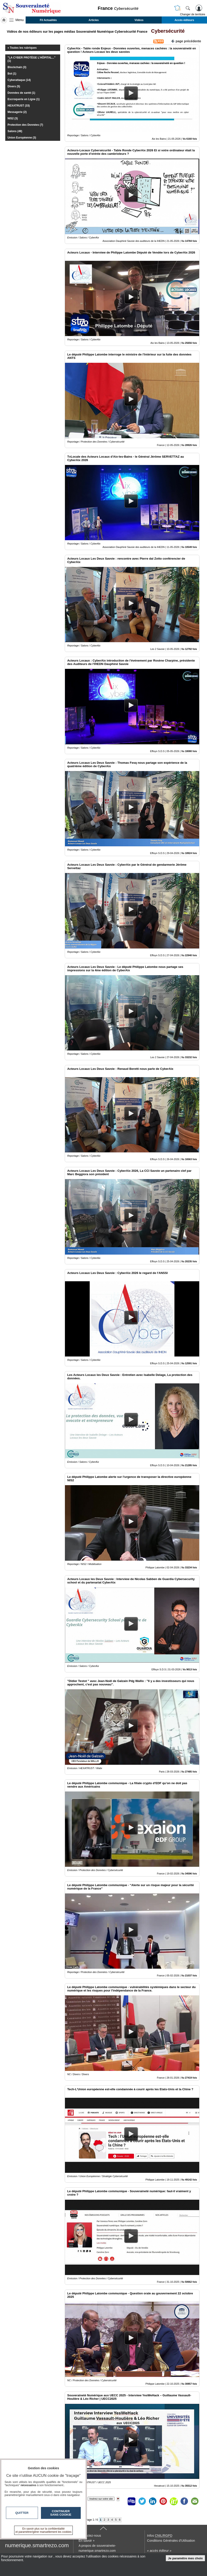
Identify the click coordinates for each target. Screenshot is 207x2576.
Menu (20, 20)
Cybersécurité (166, 31)
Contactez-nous (89, 2535)
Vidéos (138, 20)
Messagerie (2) (17, 112)
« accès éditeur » (159, 2550)
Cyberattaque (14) (19, 80)
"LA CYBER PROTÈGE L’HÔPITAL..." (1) (31, 59)
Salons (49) (15, 131)
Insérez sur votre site (101, 2498)
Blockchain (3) (17, 67)
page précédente (186, 41)
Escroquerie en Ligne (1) (24, 99)
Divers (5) (14, 86)
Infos (159, 2535)
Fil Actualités (48, 20)
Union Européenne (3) (22, 137)
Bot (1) (12, 73)
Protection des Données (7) (25, 124)
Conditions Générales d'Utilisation (171, 2540)
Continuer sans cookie (60, 2512)
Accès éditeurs (184, 20)
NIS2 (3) (13, 118)
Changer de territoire (192, 14)
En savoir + (86, 2540)
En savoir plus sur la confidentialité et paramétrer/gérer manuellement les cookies (44, 2530)
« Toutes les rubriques (22, 47)
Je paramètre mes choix (185, 2558)
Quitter (22, 2513)
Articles (94, 20)
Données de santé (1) (21, 92)
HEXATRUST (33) (19, 105)
